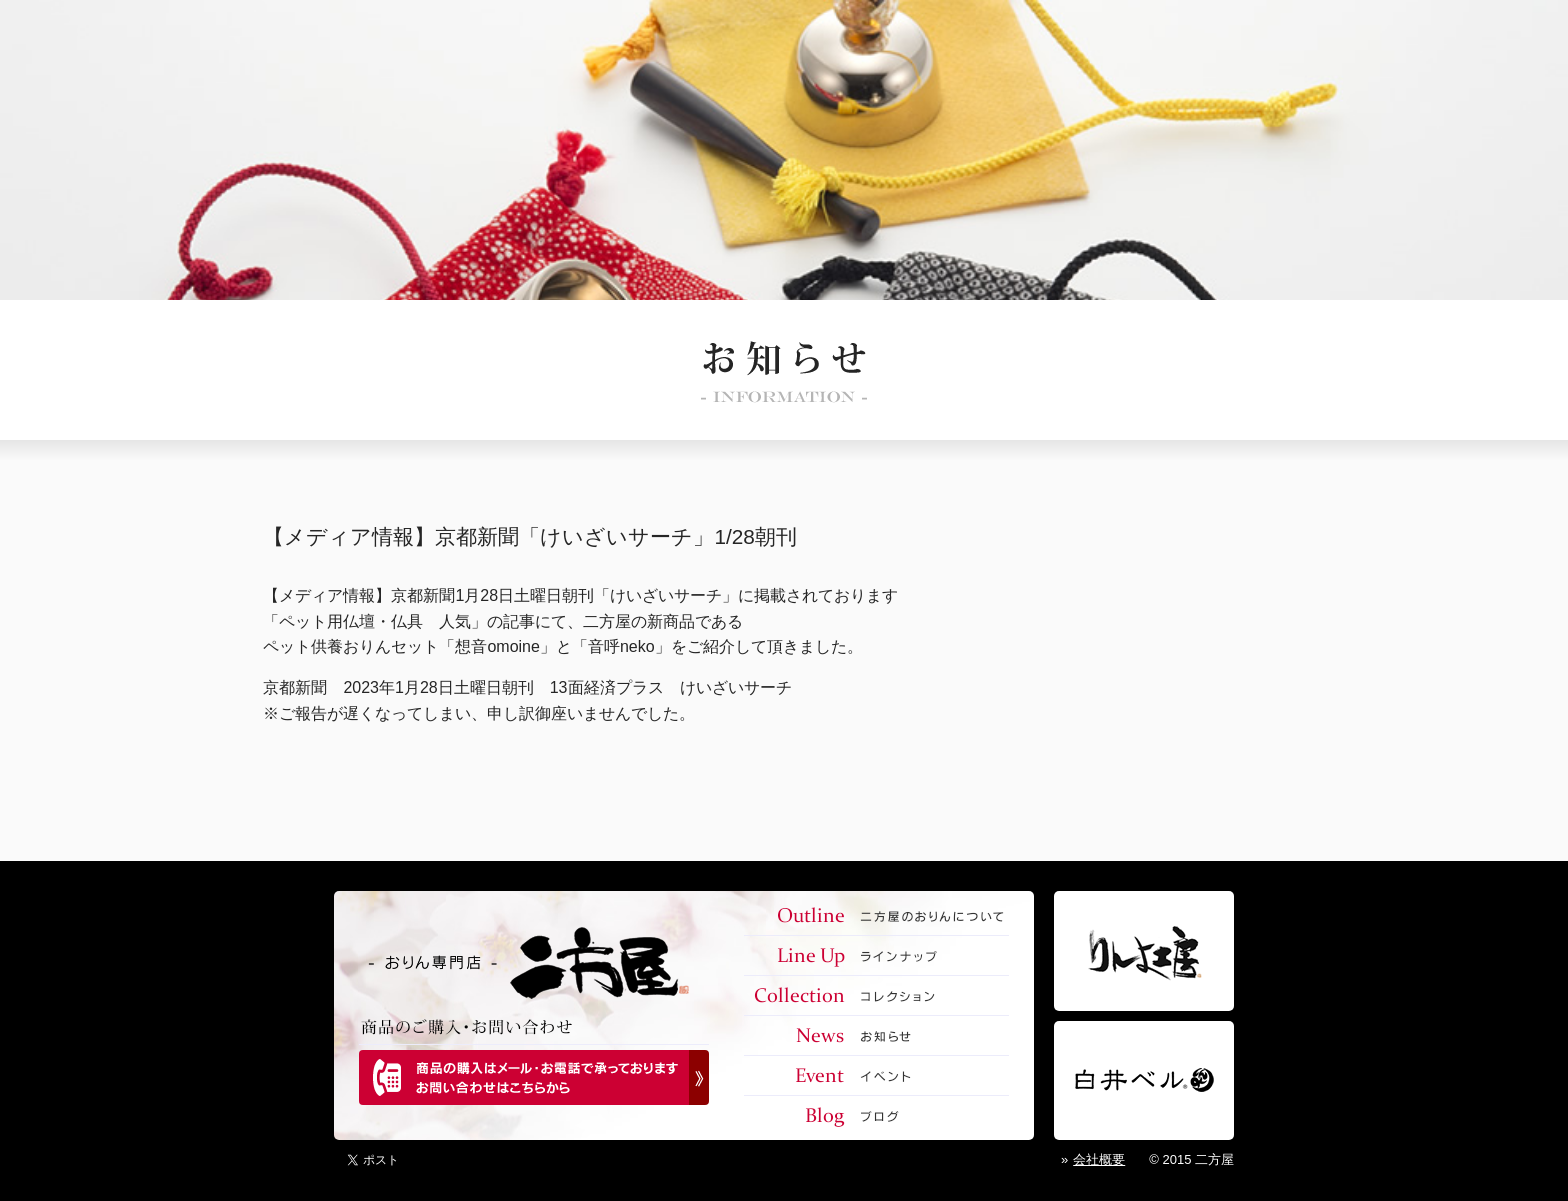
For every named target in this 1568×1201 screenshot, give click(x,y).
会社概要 (1099, 1159)
